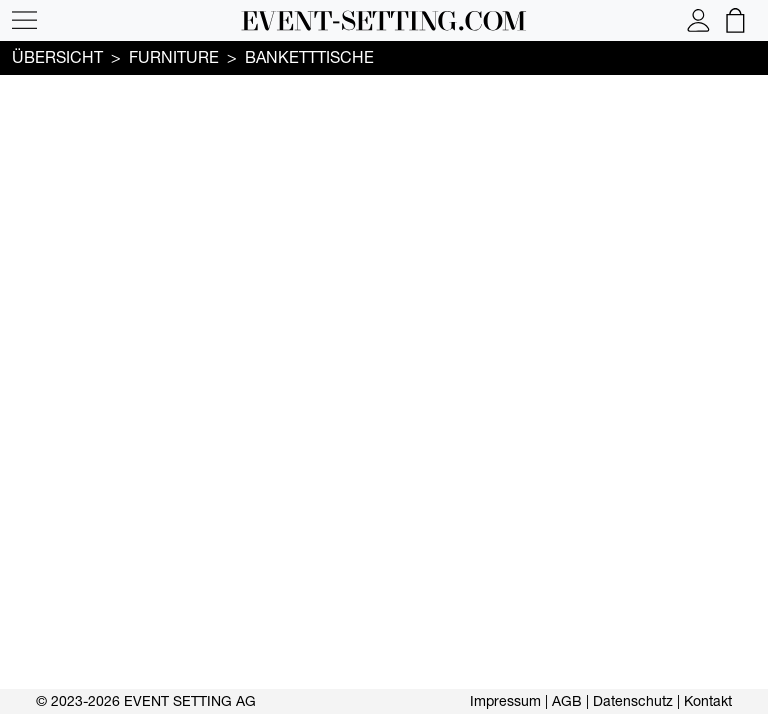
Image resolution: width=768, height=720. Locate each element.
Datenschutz (633, 701)
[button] (24, 20)
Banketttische (309, 57)
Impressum (505, 701)
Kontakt (708, 701)
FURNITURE (174, 57)
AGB (567, 701)
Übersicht (57, 57)
